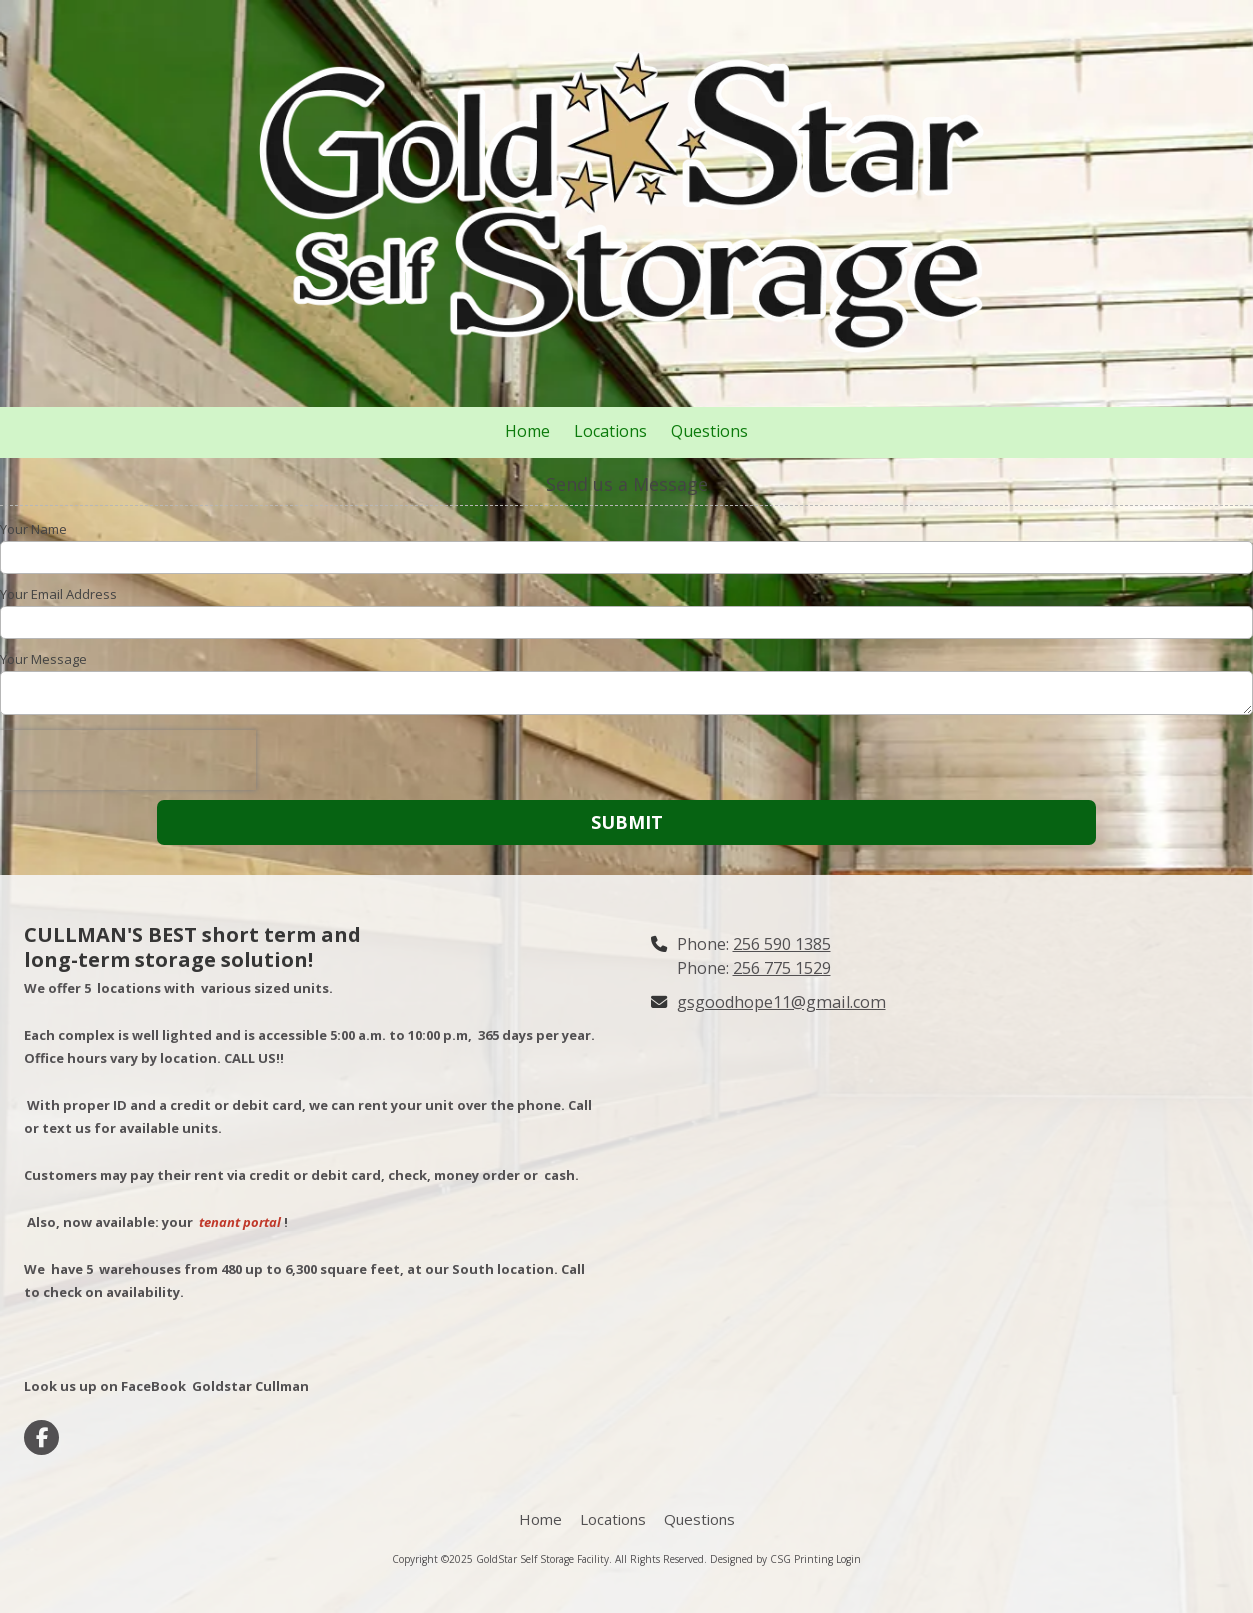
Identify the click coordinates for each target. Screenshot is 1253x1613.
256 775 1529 (782, 968)
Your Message (43, 659)
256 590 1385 (782, 944)
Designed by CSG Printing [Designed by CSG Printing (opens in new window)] (771, 1559)
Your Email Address (58, 594)
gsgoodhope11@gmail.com (781, 1002)
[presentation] (128, 760)
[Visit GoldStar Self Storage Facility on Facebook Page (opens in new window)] (41, 1437)
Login (848, 1559)
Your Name (33, 529)
